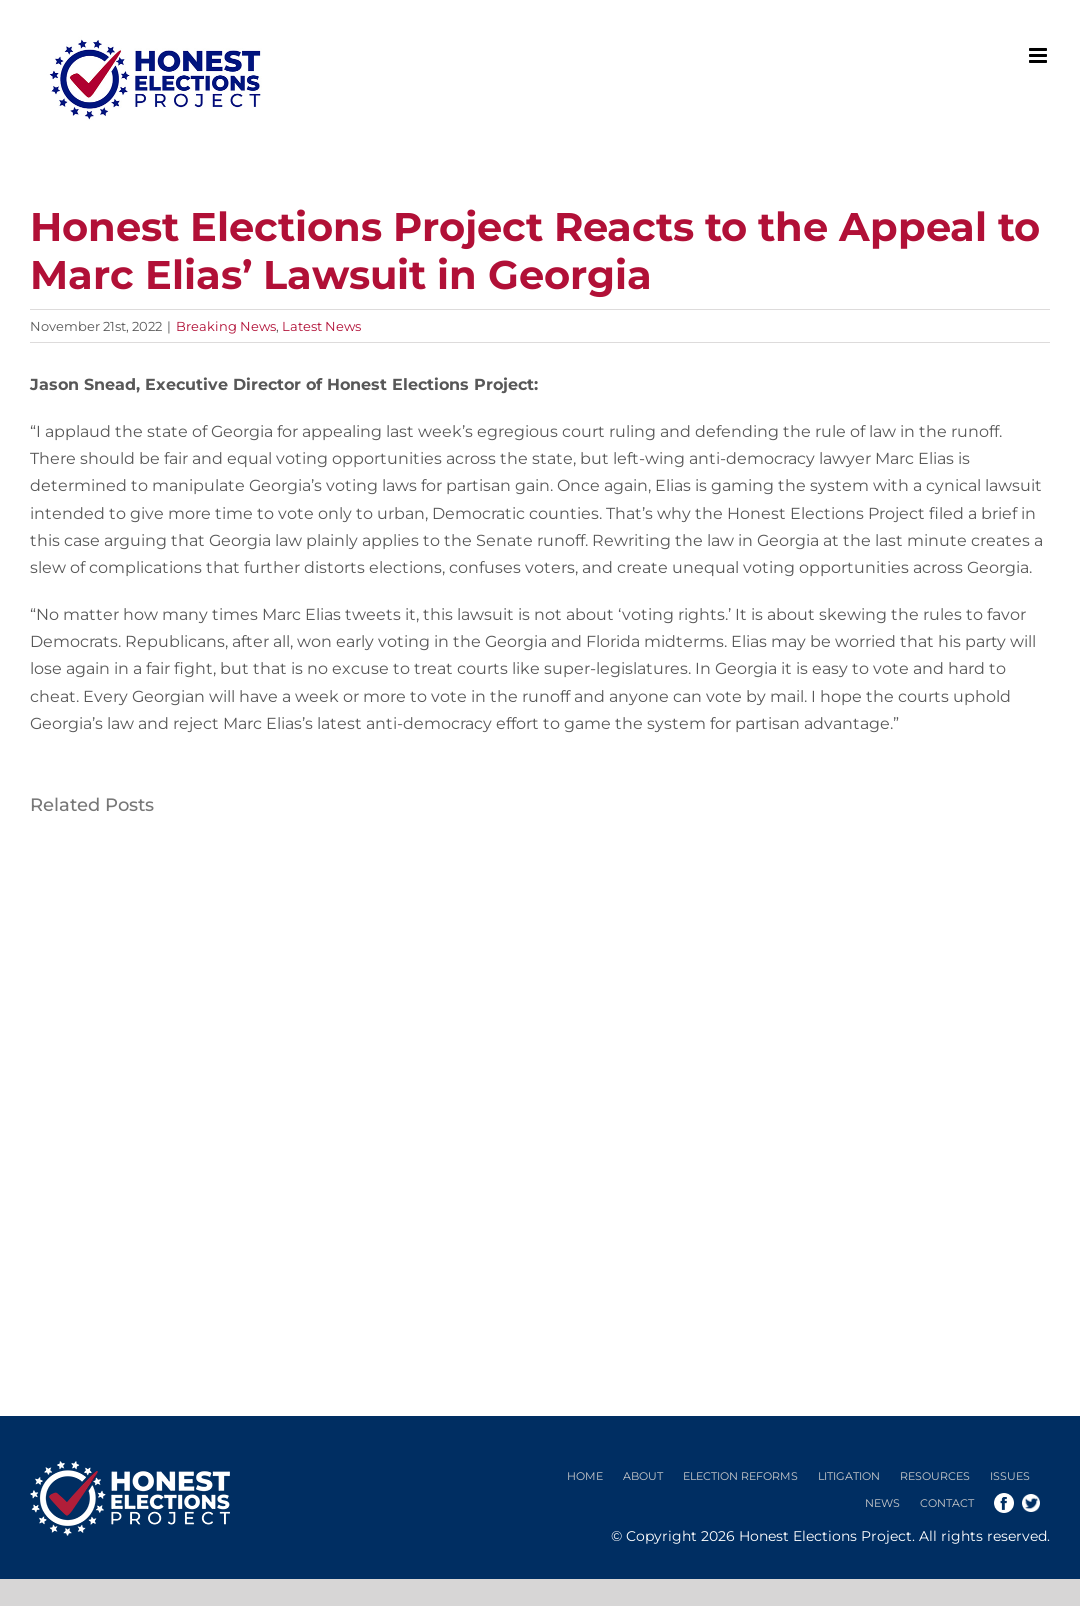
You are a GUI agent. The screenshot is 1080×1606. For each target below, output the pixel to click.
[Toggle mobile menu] (1039, 55)
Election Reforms (740, 1476)
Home (585, 1476)
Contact (947, 1503)
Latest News (321, 326)
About (643, 1476)
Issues (1010, 1476)
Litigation (849, 1476)
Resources (935, 1476)
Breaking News (226, 326)
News (882, 1503)
